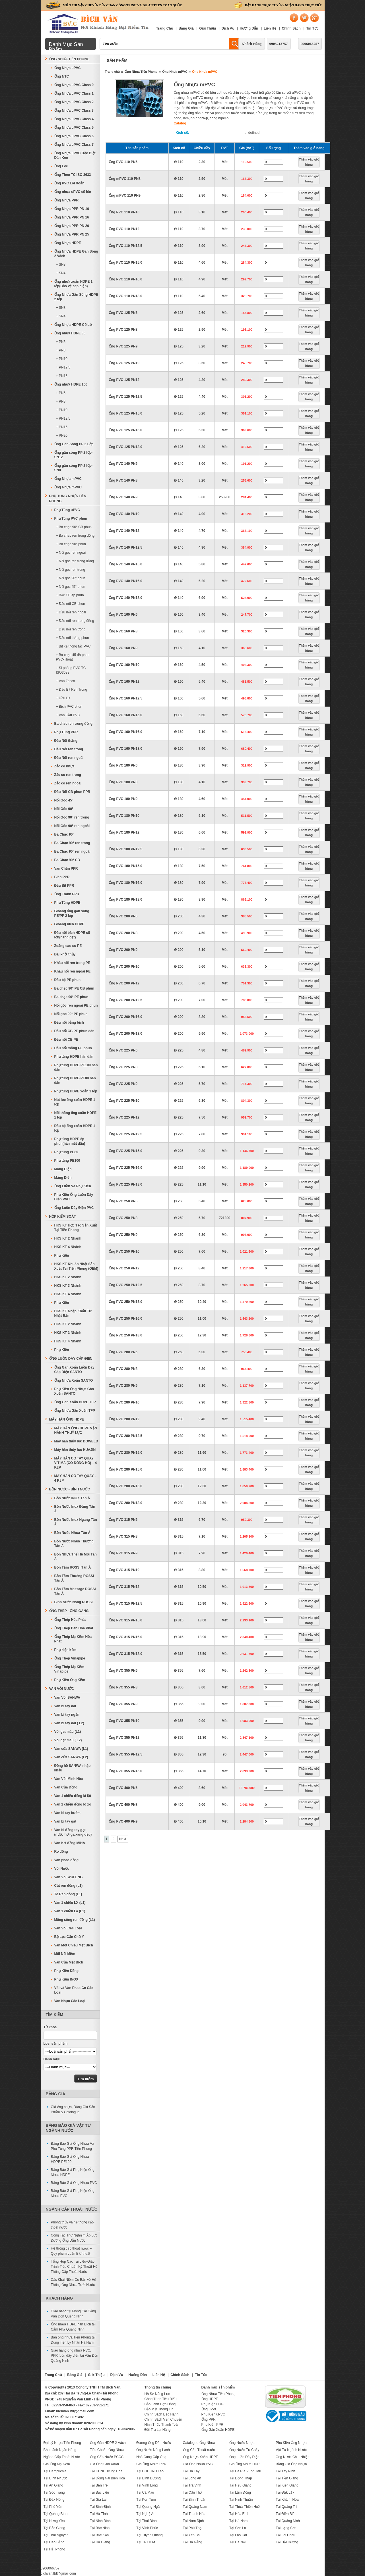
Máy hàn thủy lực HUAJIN (75, 1450)
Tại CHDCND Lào (150, 2471)
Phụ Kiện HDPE (213, 2404)
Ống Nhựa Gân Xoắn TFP (74, 1411)
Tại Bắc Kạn (99, 2535)
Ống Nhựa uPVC (67, 68)
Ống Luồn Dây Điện (244, 2457)
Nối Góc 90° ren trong (71, 817)
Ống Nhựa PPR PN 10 (71, 209)
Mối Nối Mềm (64, 1954)
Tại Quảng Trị (286, 2507)
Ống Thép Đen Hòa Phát (73, 1628)
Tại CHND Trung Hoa (106, 2471)
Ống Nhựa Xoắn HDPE (200, 2457)
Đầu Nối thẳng (66, 741)
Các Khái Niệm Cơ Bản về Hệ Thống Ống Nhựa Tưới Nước (73, 2282)
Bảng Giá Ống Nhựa (291, 2464)
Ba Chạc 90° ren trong (72, 843)
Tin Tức (312, 28)
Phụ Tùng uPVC (67, 510)
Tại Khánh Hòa (287, 2500)
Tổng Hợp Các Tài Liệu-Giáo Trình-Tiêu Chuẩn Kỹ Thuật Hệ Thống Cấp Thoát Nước (74, 2267)
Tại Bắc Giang (54, 2528)
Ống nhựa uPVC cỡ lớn (72, 192)
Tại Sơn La (237, 2528)
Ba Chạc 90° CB (67, 860)
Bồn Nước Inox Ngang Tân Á (75, 1522)
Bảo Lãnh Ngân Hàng (60, 2450)
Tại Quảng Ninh (288, 2521)
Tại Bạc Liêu (99, 2492)
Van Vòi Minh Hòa (68, 1779)
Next (122, 1839)
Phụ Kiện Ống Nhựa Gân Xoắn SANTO (74, 1391)
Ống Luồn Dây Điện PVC (74, 1208)
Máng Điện (63, 1169)
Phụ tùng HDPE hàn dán (74, 1057)
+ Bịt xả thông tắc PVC (73, 646)
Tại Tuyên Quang (149, 2535)
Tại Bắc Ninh (100, 2528)
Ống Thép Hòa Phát (70, 1620)
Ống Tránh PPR (66, 894)
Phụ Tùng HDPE (67, 903)
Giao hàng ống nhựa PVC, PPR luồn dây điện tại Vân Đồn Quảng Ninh (74, 2355)
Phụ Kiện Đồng (66, 1971)
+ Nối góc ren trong (70, 570)
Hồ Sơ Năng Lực (157, 2394)
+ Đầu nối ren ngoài (71, 612)
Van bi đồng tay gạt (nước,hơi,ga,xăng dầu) (73, 1832)
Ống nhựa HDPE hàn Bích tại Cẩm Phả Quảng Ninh (73, 2326)
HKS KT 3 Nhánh (67, 1286)
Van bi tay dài (65, 1706)
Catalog (180, 123)
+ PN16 (61, 376)
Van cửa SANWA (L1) (71, 1749)
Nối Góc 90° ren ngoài (72, 826)
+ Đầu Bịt (63, 698)
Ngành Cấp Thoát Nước (72, 2209)
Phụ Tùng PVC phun (70, 518)
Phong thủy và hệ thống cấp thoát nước (72, 2224)
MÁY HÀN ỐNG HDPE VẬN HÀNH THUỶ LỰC (75, 1430)
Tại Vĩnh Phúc (147, 2528)
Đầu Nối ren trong (68, 749)
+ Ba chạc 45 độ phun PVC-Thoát (73, 657)
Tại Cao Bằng (54, 2542)
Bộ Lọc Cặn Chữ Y (69, 1937)
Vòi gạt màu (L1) (67, 1732)
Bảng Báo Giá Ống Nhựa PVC (74, 2183)
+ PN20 (61, 436)
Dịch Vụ (228, 28)
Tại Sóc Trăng (54, 2492)
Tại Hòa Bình (239, 2514)
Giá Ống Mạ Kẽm (57, 2464)
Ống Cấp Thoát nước (199, 2450)
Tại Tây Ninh (285, 2471)
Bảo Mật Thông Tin (159, 2409)
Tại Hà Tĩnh (99, 2514)
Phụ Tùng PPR (66, 732)
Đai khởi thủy (65, 954)
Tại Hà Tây (191, 2471)
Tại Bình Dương (148, 2478)
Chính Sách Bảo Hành (162, 2414)
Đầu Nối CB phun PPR (72, 792)
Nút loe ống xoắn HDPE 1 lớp (74, 1102)
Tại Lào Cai (238, 2535)
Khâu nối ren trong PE (72, 963)
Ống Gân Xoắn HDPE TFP (75, 1402)
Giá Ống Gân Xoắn (104, 2464)
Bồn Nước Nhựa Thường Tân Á (74, 1543)
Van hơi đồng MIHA (69, 1843)
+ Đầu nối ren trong (71, 629)
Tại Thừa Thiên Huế (244, 2507)
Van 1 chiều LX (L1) (70, 1903)
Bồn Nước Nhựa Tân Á (72, 1533)
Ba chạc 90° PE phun (71, 997)
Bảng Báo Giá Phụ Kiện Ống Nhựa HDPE (72, 2172)
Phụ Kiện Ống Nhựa (291, 2443)
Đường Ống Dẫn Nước (153, 2443)
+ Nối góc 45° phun (70, 587)
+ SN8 (61, 264)
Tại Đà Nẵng (192, 2542)
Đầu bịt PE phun (67, 980)
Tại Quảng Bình (56, 2514)
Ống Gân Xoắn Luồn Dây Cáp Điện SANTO (74, 1369)
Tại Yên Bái (192, 2535)
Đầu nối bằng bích (69, 1022)
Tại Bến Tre (99, 2485)
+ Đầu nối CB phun (70, 604)
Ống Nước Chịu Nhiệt (292, 2457)
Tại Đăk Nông (54, 2500)
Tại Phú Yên (53, 2507)
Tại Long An (192, 2478)
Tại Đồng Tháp (240, 2478)
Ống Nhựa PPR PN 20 (71, 226)
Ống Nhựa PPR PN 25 (71, 234)
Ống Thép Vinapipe (69, 1658)
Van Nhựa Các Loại (69, 2001)
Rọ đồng (61, 1852)
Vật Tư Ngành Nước (291, 2450)
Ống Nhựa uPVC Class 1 (74, 93)
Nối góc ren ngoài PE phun (76, 1005)
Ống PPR (208, 2419)
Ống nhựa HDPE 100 (70, 384)
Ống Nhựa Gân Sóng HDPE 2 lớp (76, 297)
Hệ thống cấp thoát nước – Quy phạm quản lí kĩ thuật (71, 2251)
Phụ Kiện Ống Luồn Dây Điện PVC (73, 1197)
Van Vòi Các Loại (68, 1928)
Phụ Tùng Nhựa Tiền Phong (67, 498)
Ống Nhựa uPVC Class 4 (74, 119)
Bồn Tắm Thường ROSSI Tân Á (74, 1578)
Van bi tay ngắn (66, 1715)
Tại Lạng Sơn (286, 2528)
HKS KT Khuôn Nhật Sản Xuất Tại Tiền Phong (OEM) (76, 1266)
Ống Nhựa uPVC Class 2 (74, 102)
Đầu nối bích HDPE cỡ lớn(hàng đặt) (72, 935)
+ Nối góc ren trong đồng (75, 561)
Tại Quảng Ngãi (148, 2507)
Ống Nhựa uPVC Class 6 (74, 136)
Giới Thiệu (207, 28)
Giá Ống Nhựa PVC (198, 2464)
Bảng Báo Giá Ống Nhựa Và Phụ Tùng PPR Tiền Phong (72, 2146)
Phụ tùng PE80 (66, 1152)
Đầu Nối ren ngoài (69, 758)
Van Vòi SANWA (67, 1698)
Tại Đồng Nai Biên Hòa (107, 2478)
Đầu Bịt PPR (64, 886)
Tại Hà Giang (100, 2542)
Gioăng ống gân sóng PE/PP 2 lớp (71, 913)
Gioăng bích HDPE (69, 924)
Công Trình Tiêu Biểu (161, 2399)
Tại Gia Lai (98, 2500)
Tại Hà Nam (238, 2521)
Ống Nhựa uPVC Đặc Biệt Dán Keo (75, 155)
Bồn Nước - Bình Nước (69, 1489)
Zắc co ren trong (67, 775)
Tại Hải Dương (287, 2542)
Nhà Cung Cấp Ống (151, 2457)
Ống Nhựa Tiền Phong (141, 71)
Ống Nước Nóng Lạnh (153, 2450)
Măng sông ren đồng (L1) (74, 1920)
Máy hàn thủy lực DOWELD (76, 1441)
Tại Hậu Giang (240, 2485)
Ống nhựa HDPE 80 (70, 333)
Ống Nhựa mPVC (174, 71)
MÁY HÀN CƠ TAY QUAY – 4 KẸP (75, 1478)
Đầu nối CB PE (66, 1040)
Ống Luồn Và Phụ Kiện (72, 1186)
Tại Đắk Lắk (285, 2492)
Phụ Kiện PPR (212, 2425)
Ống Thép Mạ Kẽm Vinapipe (69, 1669)
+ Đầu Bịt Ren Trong (71, 690)
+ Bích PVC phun (69, 707)
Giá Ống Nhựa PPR (151, 2464)
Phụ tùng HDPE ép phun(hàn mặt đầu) (69, 1141)
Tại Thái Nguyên (56, 2535)
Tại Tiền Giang (287, 2478)
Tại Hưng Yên (54, 2521)
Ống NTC (61, 76)
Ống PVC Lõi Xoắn (69, 183)
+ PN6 (61, 342)
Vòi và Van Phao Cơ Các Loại (73, 1990)
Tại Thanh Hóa (194, 2514)
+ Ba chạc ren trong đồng (75, 536)
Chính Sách (291, 28)
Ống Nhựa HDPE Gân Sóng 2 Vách (76, 253)
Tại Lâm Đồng (240, 2492)
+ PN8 (61, 350)
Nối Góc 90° (63, 809)
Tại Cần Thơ (192, 2492)
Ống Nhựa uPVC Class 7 (74, 145)
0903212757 (278, 43)
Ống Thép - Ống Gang (69, 1611)
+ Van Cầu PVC (68, 715)
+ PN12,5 (63, 367)
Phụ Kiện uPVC (213, 2414)
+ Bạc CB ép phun (70, 595)
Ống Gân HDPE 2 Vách (108, 2443)
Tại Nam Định (193, 2521)
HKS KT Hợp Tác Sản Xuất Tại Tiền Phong (75, 1227)
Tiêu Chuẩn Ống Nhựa (107, 2450)
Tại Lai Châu (285, 2535)
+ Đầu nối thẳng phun (72, 638)
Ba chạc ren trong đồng (73, 724)
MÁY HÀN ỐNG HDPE (66, 1419)
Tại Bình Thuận (194, 2500)
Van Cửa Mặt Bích (68, 1962)
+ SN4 (61, 273)
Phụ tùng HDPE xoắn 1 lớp (75, 1091)
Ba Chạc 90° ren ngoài (72, 851)
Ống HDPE (209, 2399)
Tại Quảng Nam (195, 2507)
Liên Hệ (270, 28)
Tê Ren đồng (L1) (68, 1894)
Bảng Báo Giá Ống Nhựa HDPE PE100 (70, 2159)
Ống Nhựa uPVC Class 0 (74, 85)
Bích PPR (62, 877)
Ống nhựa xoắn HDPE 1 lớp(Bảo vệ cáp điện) (73, 284)
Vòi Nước (61, 1869)
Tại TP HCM (145, 2542)
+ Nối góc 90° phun (70, 578)
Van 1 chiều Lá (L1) (69, 1911)
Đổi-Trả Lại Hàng (158, 2430)
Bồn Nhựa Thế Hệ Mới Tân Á (75, 1556)
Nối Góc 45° (63, 800)
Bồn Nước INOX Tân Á (72, 1498)
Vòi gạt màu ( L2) (68, 1740)
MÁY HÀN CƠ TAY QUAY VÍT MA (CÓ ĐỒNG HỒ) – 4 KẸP (75, 1462)
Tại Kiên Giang (287, 2485)
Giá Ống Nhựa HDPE (245, 2464)
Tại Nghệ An (145, 2514)
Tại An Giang (53, 2485)
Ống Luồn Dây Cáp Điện (70, 1359)
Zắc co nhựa (64, 766)
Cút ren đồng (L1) (68, 1886)
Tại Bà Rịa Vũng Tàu (245, 2471)
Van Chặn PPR (66, 869)
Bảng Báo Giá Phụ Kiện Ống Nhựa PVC (72, 2193)
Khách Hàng (251, 43)
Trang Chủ (164, 28)
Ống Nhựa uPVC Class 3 (74, 111)
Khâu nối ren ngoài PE (72, 971)
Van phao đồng (66, 1860)
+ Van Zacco (65, 681)
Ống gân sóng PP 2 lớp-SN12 (73, 455)
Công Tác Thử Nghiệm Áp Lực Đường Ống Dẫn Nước (74, 2237)
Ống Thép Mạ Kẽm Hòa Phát (73, 1639)
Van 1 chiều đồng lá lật (72, 1796)
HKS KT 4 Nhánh (67, 1247)
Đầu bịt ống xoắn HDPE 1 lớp (74, 1128)
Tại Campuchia (55, 2471)
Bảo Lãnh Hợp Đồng (160, 2404)
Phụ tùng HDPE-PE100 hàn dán (76, 1067)
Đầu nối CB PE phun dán (74, 1031)
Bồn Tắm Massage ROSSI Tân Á (75, 1591)
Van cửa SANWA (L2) (71, 1757)
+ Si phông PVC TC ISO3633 (71, 670)
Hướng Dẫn (249, 28)
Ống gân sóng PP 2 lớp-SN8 (73, 468)
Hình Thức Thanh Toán (162, 2425)
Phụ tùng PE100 (67, 1161)
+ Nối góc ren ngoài (71, 553)
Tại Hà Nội (237, 2542)
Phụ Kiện (61, 1255)
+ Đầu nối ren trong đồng (75, 621)
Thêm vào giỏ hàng (309, 162)
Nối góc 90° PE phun (71, 1014)
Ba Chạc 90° (64, 834)
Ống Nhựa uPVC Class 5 (74, 128)
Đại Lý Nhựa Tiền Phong (62, 2443)
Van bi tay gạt (65, 1821)
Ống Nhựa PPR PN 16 (71, 217)
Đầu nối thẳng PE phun (73, 1048)
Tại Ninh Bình (100, 2521)
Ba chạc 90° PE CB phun (74, 988)
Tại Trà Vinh (192, 2485)
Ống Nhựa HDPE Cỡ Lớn (74, 325)
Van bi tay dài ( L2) (69, 1723)
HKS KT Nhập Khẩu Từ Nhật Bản (73, 1313)
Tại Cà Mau (145, 2492)
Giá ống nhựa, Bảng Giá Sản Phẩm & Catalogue (73, 2109)
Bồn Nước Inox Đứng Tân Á (74, 1509)
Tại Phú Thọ (192, 2528)
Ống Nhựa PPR (66, 200)
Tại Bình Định (100, 2507)
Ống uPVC (209, 2409)
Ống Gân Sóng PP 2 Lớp (74, 444)
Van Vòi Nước (61, 1689)
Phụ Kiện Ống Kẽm (69, 1680)
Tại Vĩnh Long (147, 2485)
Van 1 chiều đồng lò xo (72, 1804)
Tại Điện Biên (286, 2514)
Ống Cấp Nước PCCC (106, 2457)
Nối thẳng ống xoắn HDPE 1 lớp (75, 1115)
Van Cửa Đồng (66, 1787)
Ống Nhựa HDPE (67, 243)
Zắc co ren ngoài (68, 783)
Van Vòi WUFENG (68, 1877)
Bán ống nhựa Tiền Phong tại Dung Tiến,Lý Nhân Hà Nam (73, 2339)
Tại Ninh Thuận (241, 2500)
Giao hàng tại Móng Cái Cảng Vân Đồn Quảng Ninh (73, 2313)
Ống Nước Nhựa (242, 2443)
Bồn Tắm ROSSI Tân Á (72, 1567)
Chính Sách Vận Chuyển (163, 2419)
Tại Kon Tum (146, 2500)
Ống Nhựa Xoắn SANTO (73, 1380)
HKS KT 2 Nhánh (67, 1238)
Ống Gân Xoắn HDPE (218, 2430)
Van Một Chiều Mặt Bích (73, 1945)
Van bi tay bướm (67, 1813)
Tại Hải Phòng (54, 2549)
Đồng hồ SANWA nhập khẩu (72, 1768)
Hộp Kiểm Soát (62, 1217)
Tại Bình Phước (55, 2478)
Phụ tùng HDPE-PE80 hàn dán (75, 1080)
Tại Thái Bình (146, 2521)
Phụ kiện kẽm (65, 1650)
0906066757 (310, 43)
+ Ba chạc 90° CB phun (74, 527)
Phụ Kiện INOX (66, 1979)
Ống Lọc (61, 166)
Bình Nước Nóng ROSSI (73, 1602)
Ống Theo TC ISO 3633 (72, 175)
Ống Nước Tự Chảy (244, 2450)
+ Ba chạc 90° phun (71, 544)
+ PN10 (61, 359)
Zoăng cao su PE (68, 946)
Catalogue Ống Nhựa (199, 2443)
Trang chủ (112, 71)
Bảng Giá (186, 28)
